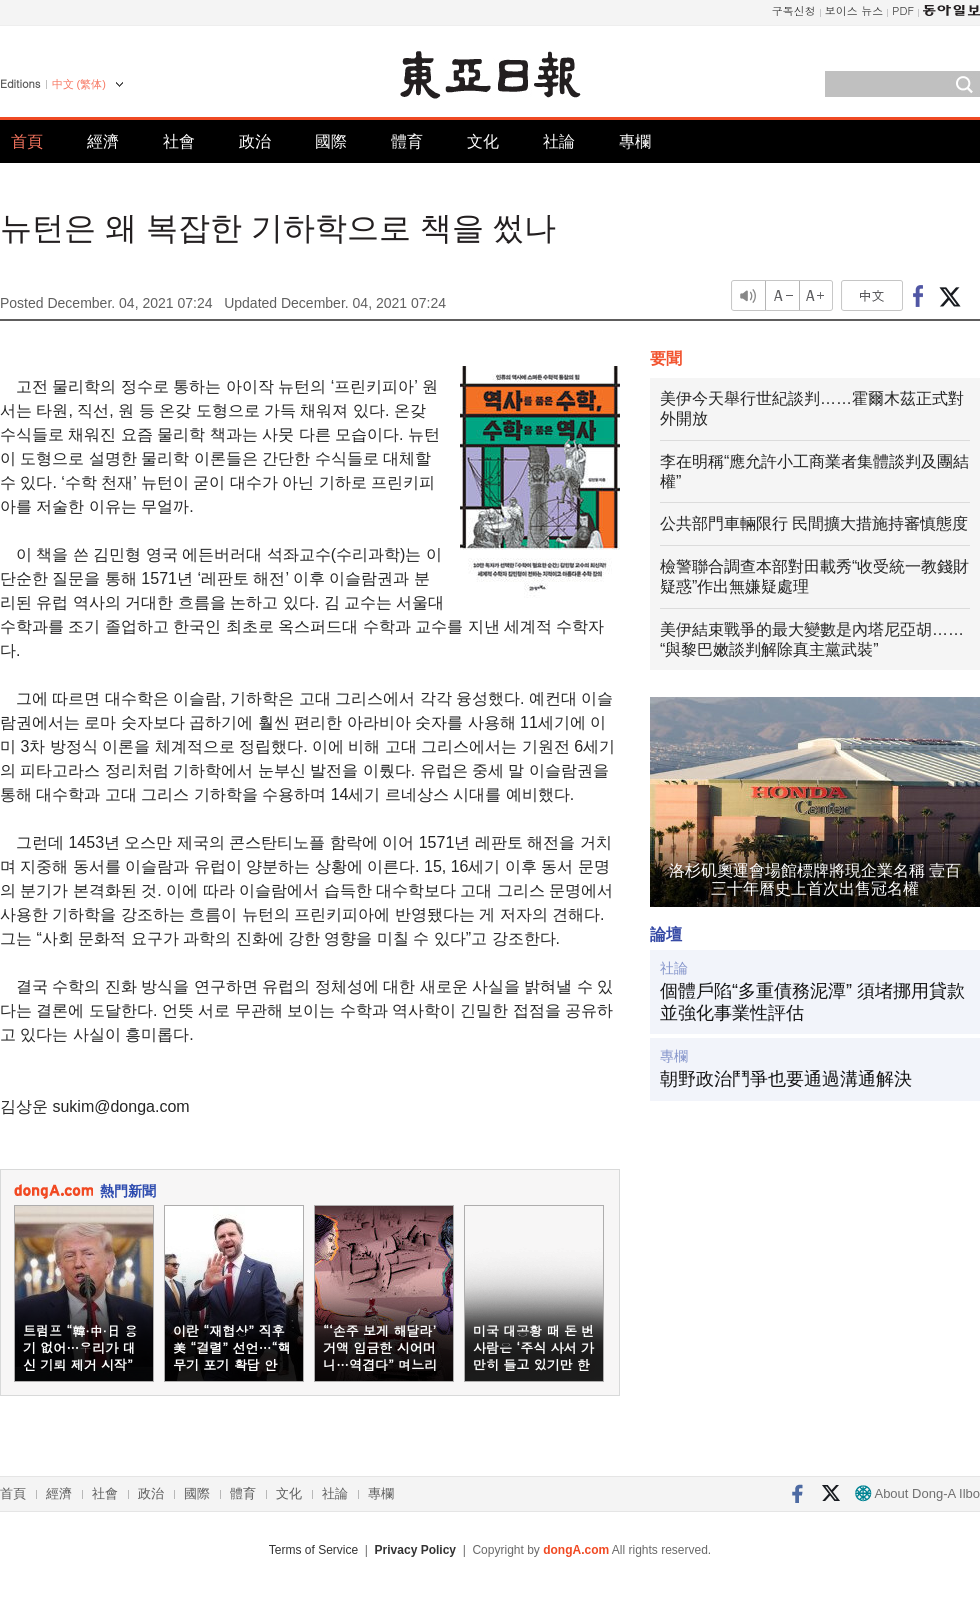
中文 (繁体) (79, 84)
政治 (255, 141)
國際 (331, 141)
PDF (903, 10)
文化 (483, 141)
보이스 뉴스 (854, 10)
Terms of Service (313, 1550)
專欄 (635, 141)
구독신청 (794, 10)
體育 (407, 141)
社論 (559, 141)
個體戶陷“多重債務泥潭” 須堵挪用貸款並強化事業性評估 (812, 1002)
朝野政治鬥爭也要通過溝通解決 (786, 1079)
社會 (179, 141)
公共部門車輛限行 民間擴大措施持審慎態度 (814, 523)
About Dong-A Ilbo (917, 1493)
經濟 (103, 141)
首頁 (27, 141)
